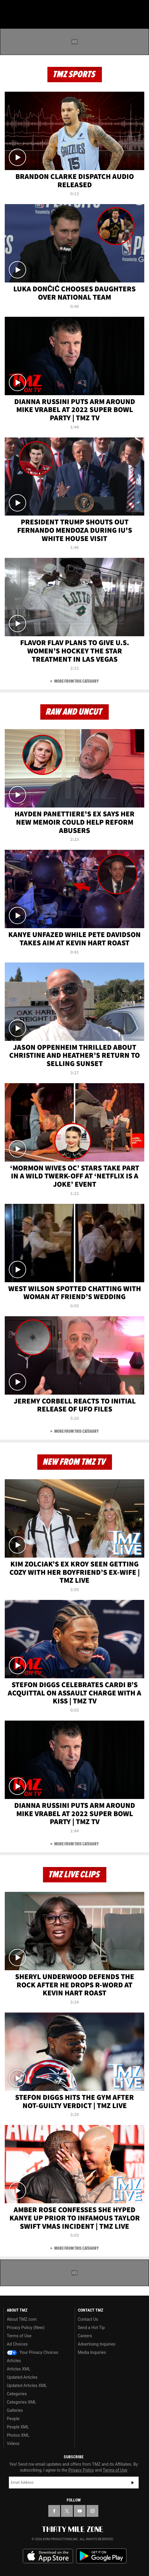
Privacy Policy (81, 2470)
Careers (85, 2335)
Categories (17, 2393)
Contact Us (88, 2319)
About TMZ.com (22, 2319)
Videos (13, 2443)
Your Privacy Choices (32, 2352)
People (13, 2418)
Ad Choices (17, 2344)
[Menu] (8, 8)
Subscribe (133, 2482)
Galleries (15, 2410)
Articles (14, 2360)
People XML (18, 2427)
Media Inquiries (92, 2352)
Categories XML (21, 2402)
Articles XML (19, 2369)
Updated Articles (22, 2377)
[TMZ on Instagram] (92, 2511)
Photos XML (18, 2435)
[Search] (140, 8)
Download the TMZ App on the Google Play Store (101, 2556)
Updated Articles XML (27, 2385)
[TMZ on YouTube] (80, 2511)
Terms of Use (19, 2335)
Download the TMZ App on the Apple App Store (48, 2556)
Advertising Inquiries (97, 2344)
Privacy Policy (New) (25, 2327)
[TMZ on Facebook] (54, 2511)
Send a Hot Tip (91, 2327)
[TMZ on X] (67, 2511)
